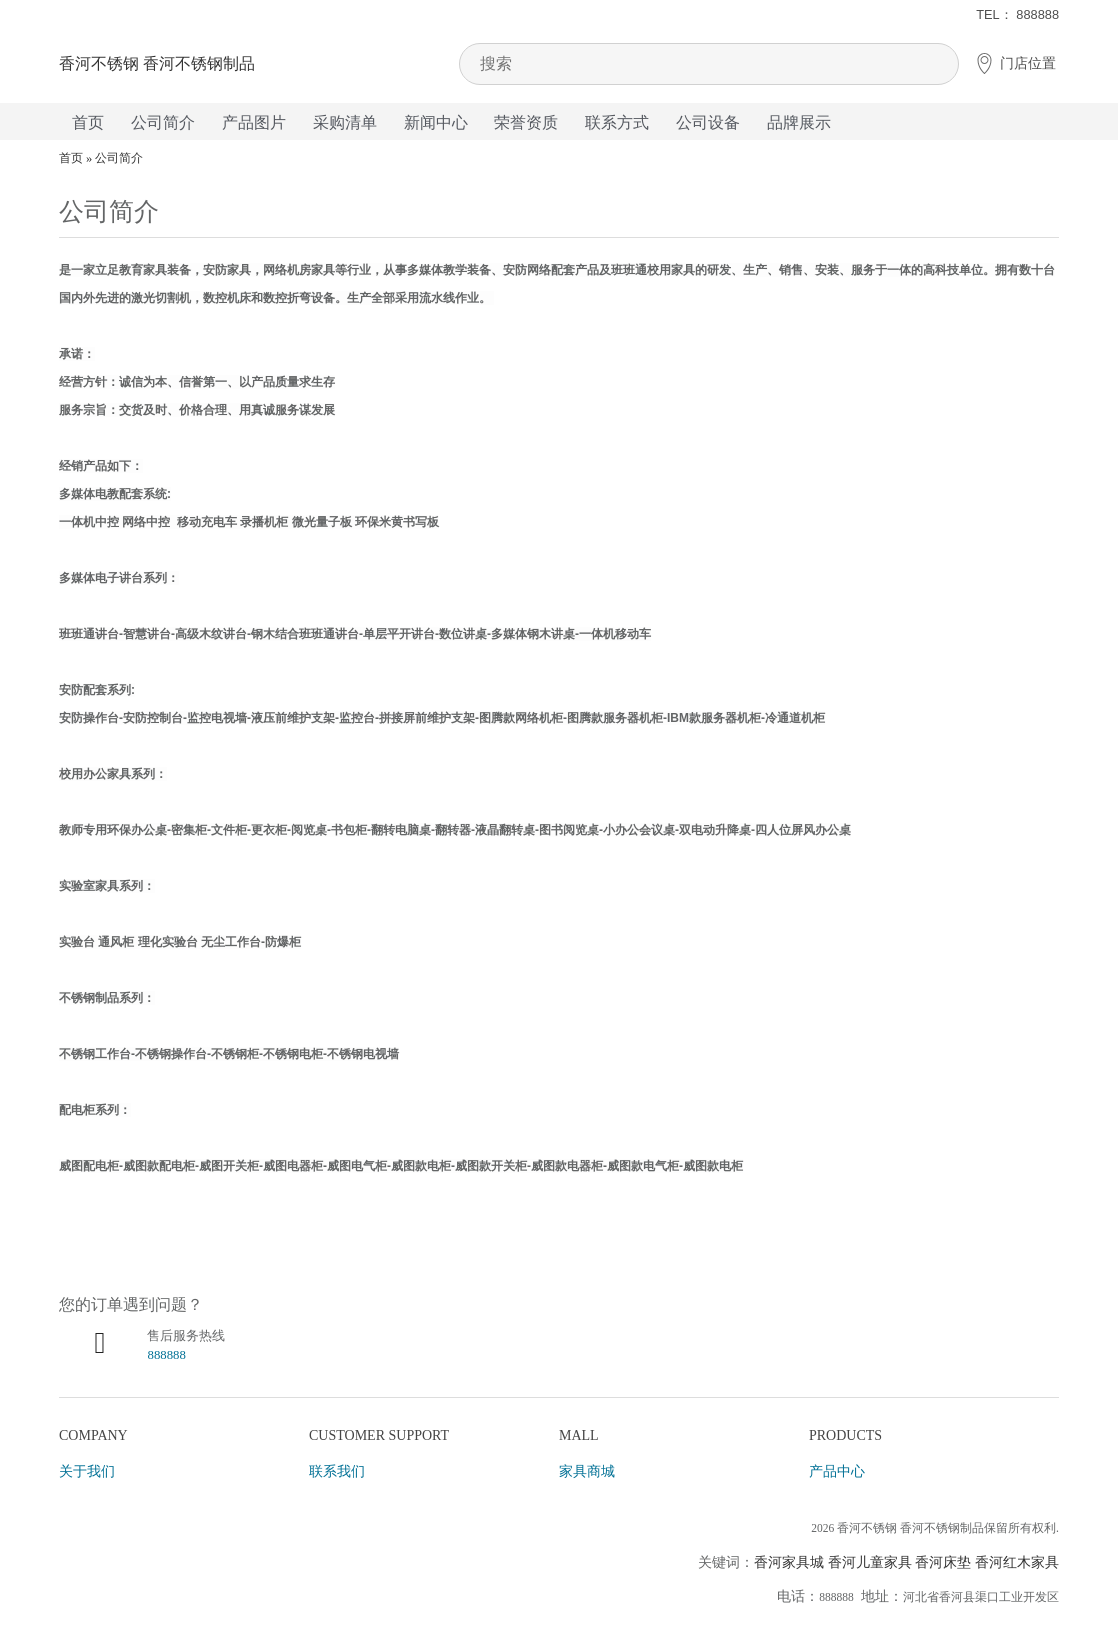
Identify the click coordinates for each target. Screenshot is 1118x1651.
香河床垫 (943, 1562)
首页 (88, 122)
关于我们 (87, 1471)
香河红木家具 (1017, 1562)
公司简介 (163, 122)
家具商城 (587, 1471)
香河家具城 (789, 1562)
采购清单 (345, 122)
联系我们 (337, 1471)
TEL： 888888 (1017, 14)
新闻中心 (436, 122)
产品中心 (837, 1471)
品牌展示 (799, 122)
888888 (166, 1355)
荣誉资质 (526, 122)
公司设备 (708, 122)
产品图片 (254, 122)
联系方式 (617, 122)
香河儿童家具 (870, 1562)
